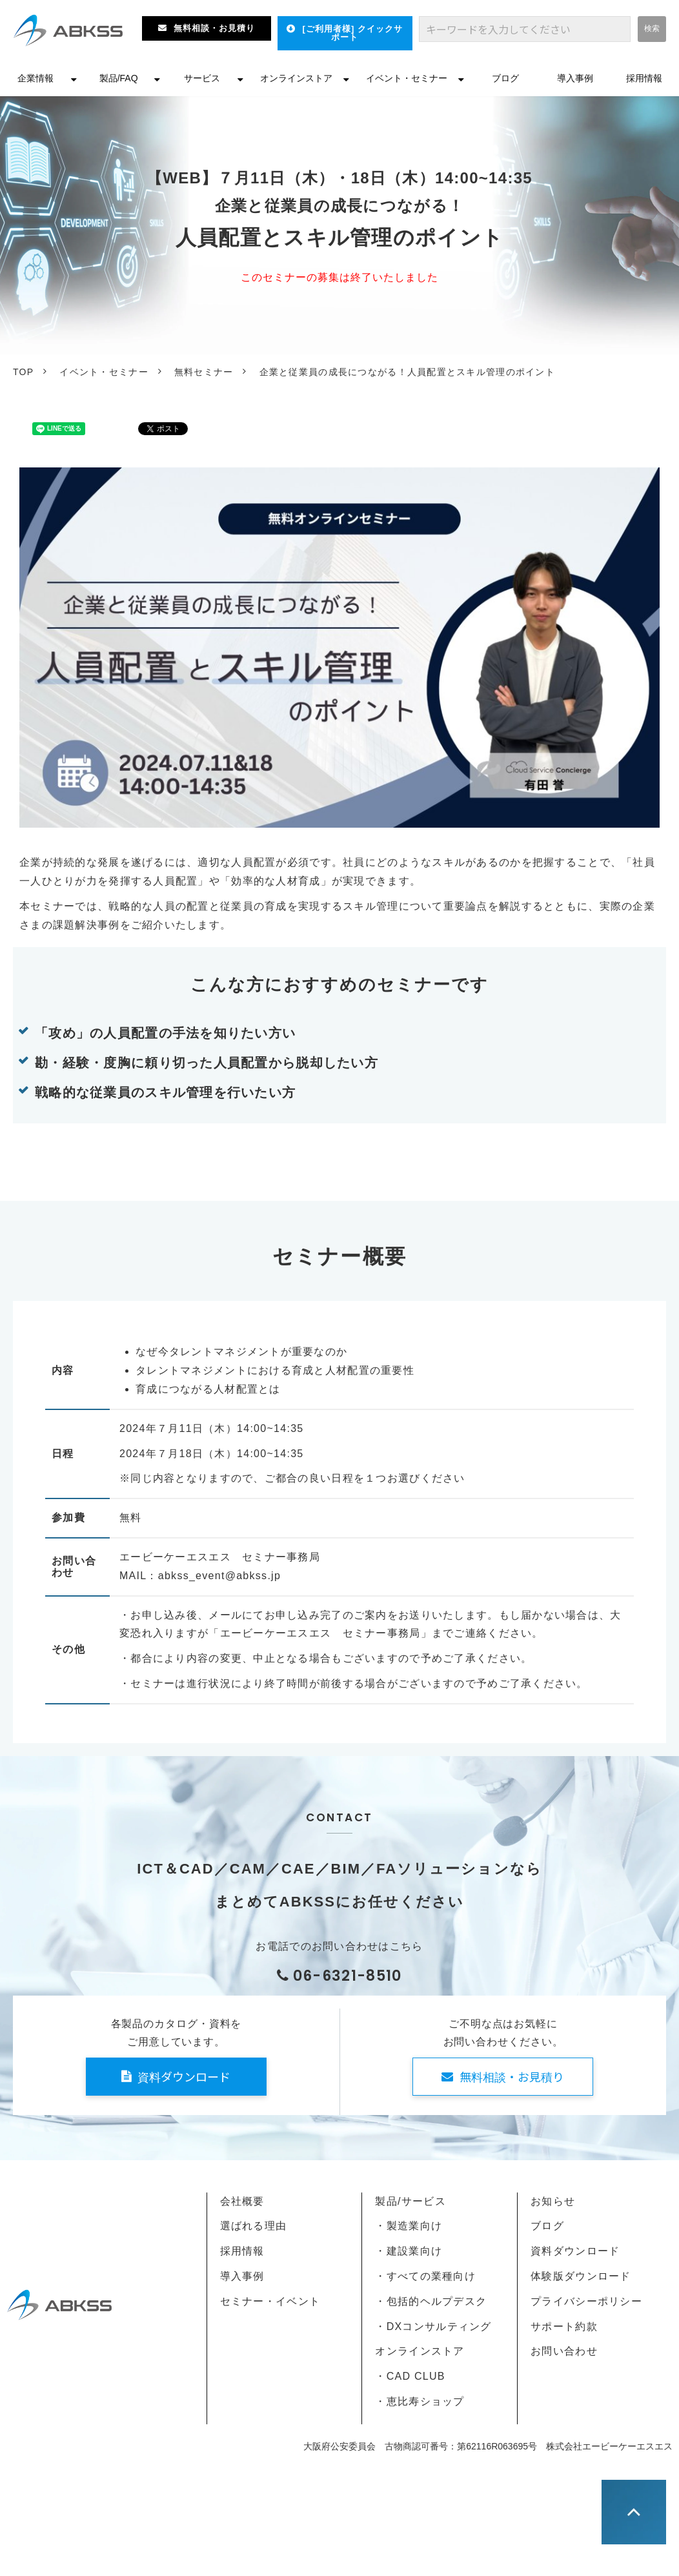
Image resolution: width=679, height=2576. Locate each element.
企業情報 (35, 78)
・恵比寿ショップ (419, 2401)
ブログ (505, 78)
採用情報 (644, 78)
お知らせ (553, 2201)
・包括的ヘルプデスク (431, 2301)
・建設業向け (408, 2250)
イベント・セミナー (406, 78)
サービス (202, 78)
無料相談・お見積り (214, 28)
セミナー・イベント (270, 2301)
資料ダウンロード (183, 2076)
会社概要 (242, 2201)
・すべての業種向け (425, 2276)
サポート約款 (564, 2326)
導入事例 (575, 78)
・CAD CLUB (410, 2376)
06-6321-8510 (347, 1975)
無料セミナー (204, 372)
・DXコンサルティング (433, 2326)
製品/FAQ (118, 78)
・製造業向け (408, 2225)
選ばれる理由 (253, 2225)
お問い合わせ (564, 2351)
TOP (23, 372)
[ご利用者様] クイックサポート (353, 33)
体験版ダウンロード (581, 2276)
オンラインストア (296, 78)
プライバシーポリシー (586, 2301)
